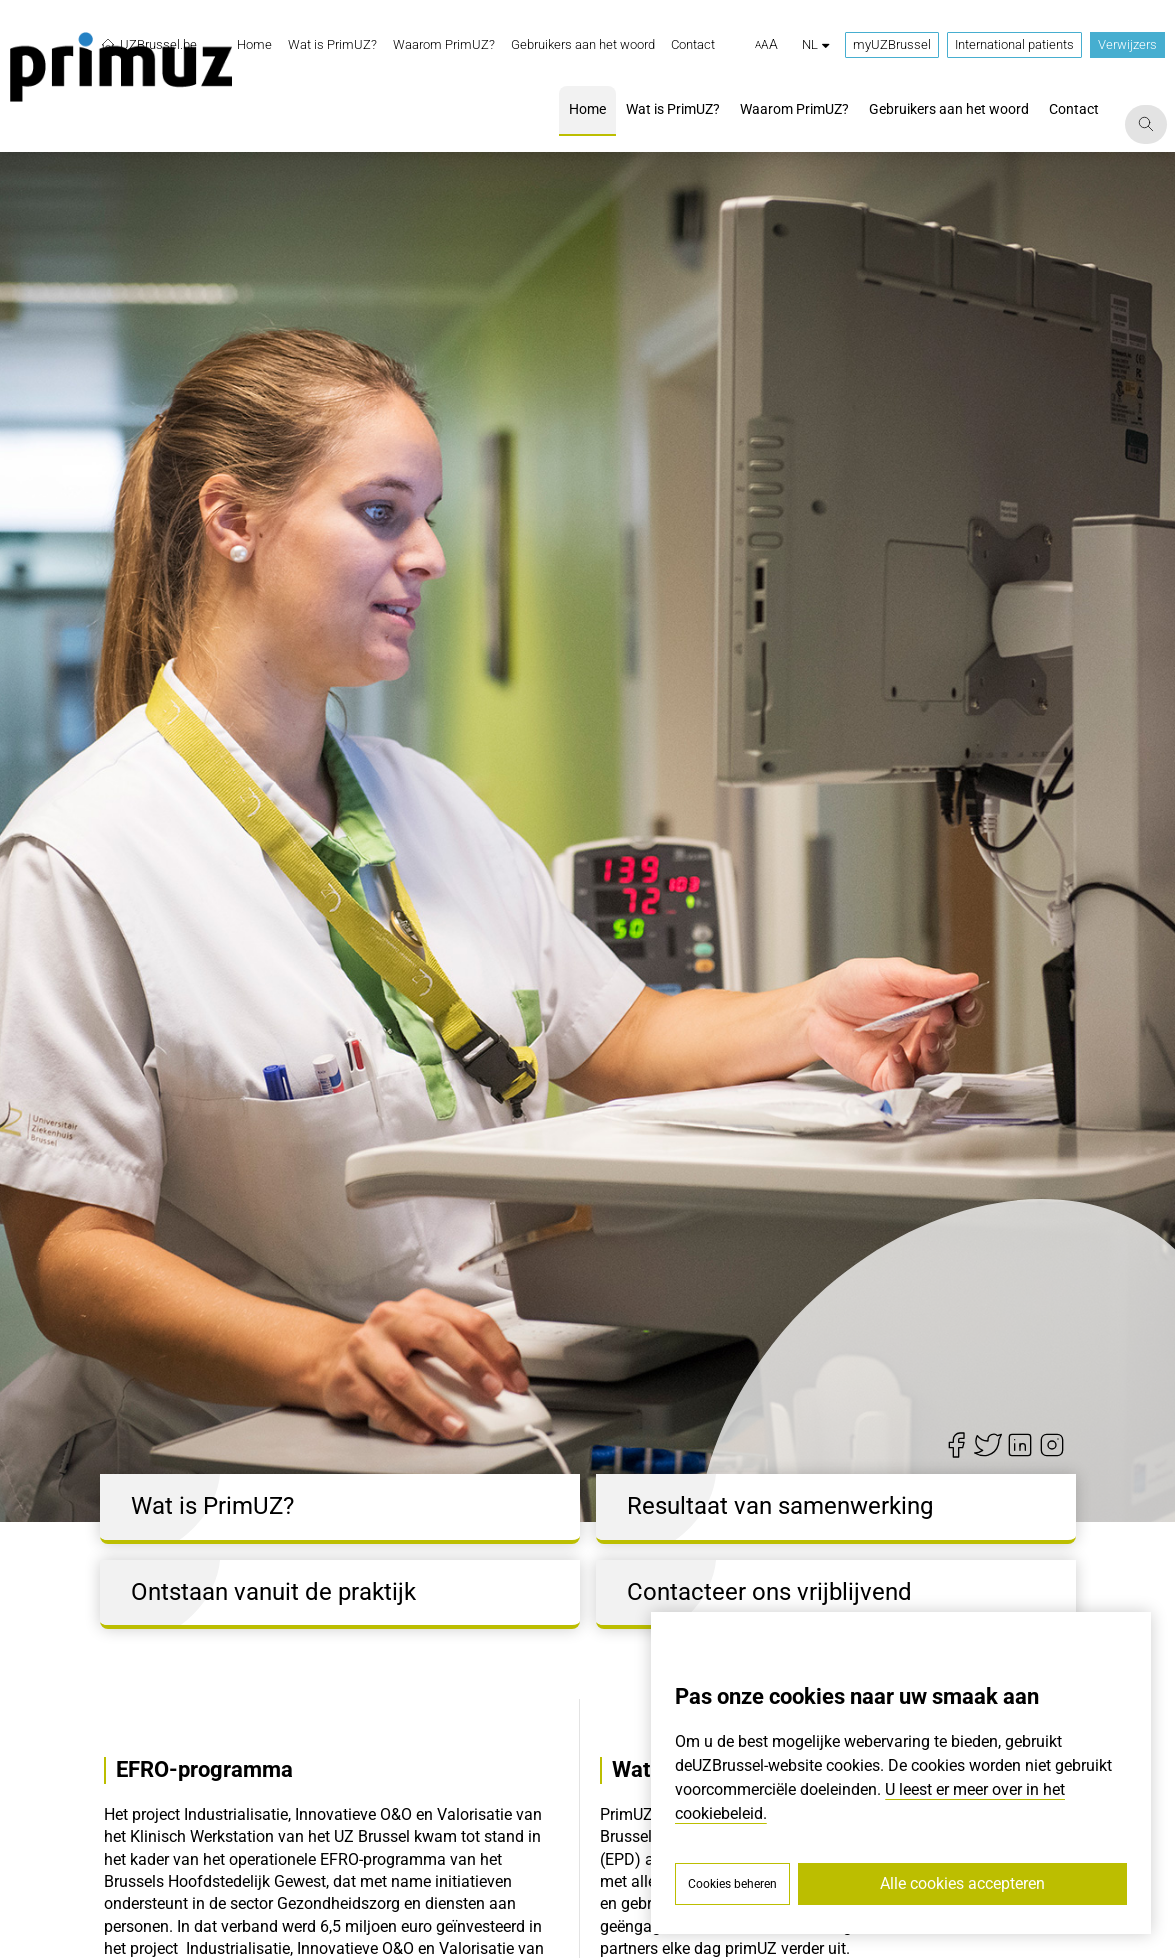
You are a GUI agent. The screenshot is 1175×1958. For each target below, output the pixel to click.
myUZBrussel (892, 44)
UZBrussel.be (148, 45)
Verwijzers (1127, 44)
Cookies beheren (732, 1884)
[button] (766, 45)
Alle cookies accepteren (962, 1883)
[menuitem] (254, 45)
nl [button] (815, 44)
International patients (1014, 44)
